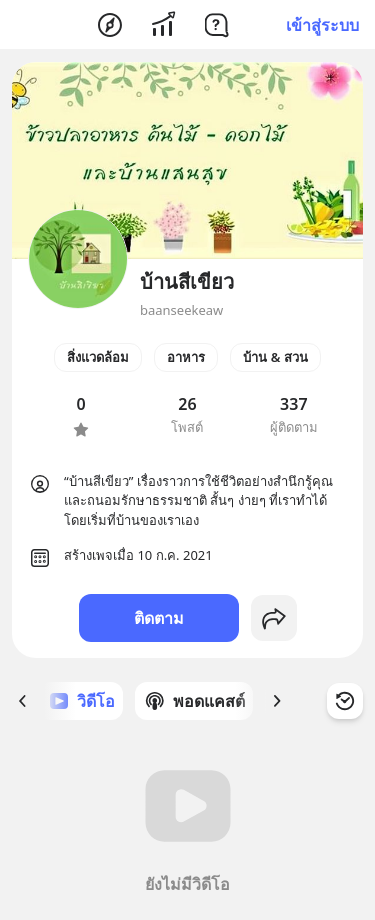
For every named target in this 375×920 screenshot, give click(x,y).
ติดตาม (159, 618)
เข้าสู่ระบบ (322, 25)
